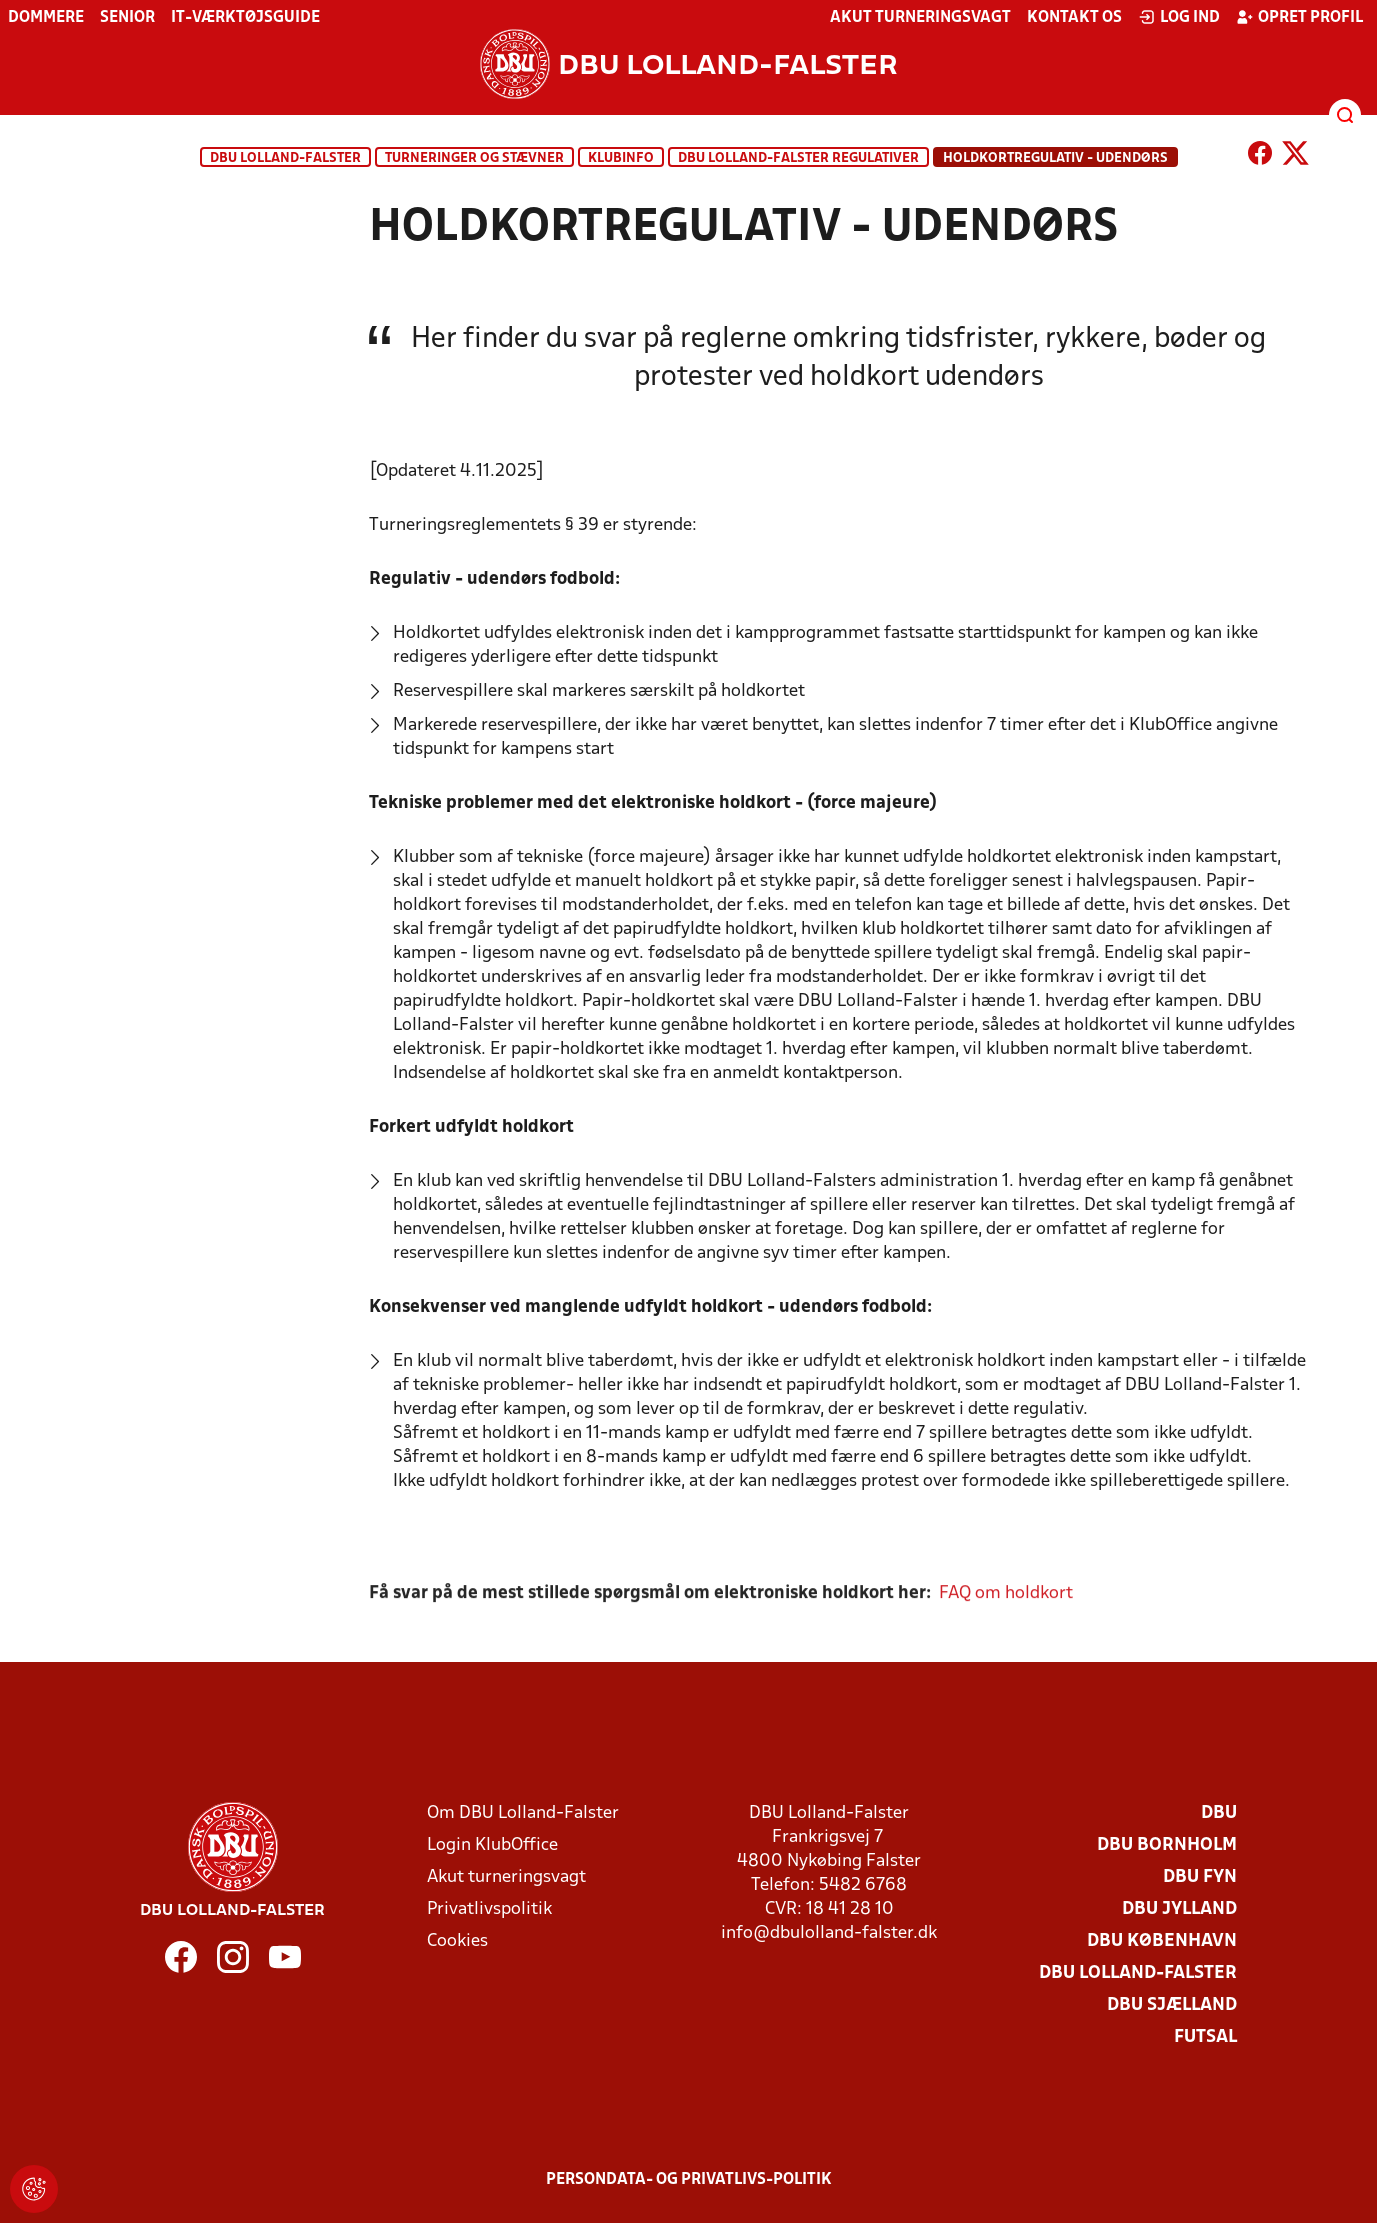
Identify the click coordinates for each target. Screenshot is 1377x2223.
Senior (127, 18)
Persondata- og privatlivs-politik (689, 2180)
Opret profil (1299, 17)
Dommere (46, 18)
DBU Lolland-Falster (285, 158)
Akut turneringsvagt (920, 18)
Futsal (1205, 2037)
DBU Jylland (1179, 1909)
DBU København (1162, 1941)
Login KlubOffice (492, 1845)
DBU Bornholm (1167, 1845)
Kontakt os (1074, 18)
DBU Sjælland (1172, 2005)
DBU (1219, 1813)
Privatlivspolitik (489, 1909)
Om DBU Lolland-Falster (523, 1813)
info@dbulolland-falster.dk (829, 1933)
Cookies (457, 1941)
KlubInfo (621, 158)
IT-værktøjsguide (245, 18)
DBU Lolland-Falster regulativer (798, 158)
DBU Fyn (1200, 1877)
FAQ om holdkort (1006, 1618)
